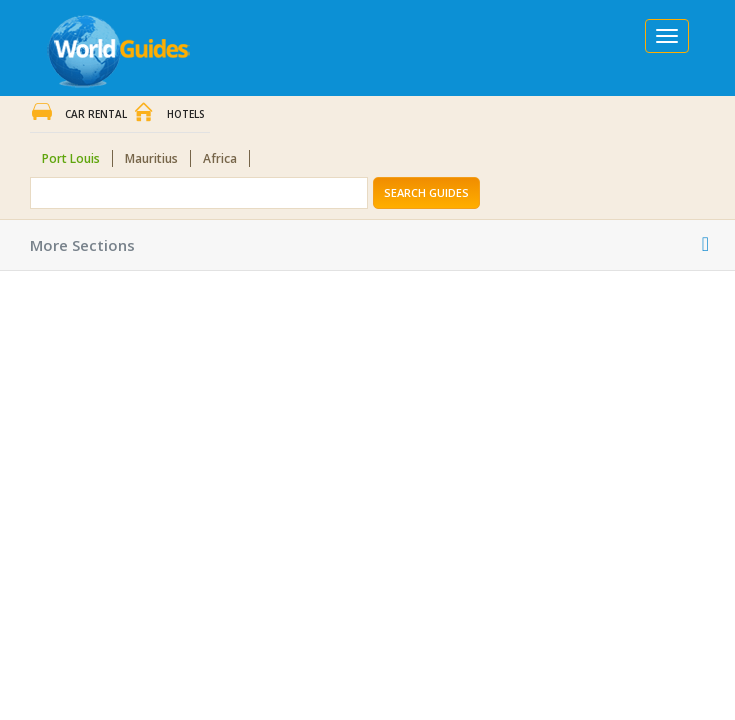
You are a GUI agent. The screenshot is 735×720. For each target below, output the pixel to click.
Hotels (186, 114)
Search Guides (426, 192)
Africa (220, 158)
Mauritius (151, 158)
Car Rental (96, 114)
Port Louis (71, 158)
